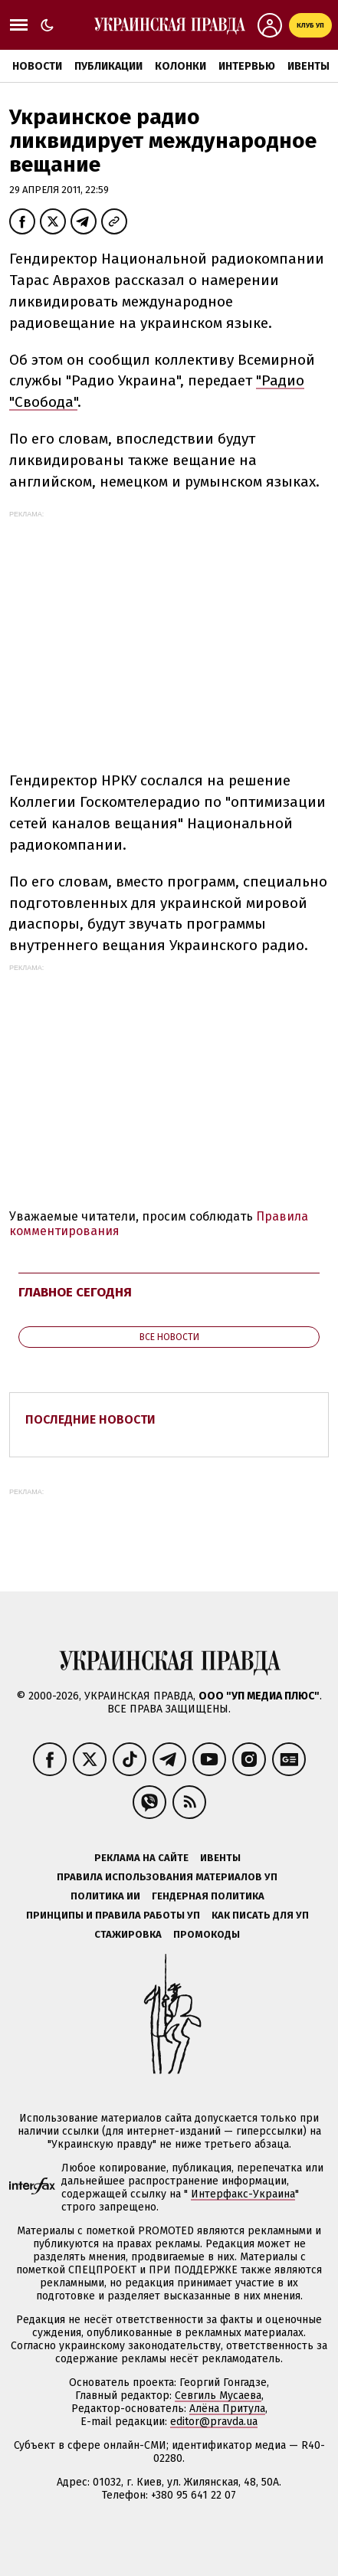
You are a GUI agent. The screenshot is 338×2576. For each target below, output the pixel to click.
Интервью (246, 66)
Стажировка (128, 1934)
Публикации (108, 66)
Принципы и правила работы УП (113, 1915)
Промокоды (206, 1934)
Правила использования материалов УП (167, 1877)
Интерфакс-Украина (243, 2194)
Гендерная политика (208, 1896)
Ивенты (308, 66)
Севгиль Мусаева (218, 2395)
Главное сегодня (75, 1292)
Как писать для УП (260, 1915)
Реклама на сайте (141, 1857)
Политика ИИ (105, 1896)
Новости (37, 66)
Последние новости (90, 1419)
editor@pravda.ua (214, 2421)
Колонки (180, 66)
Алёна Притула (227, 2408)
